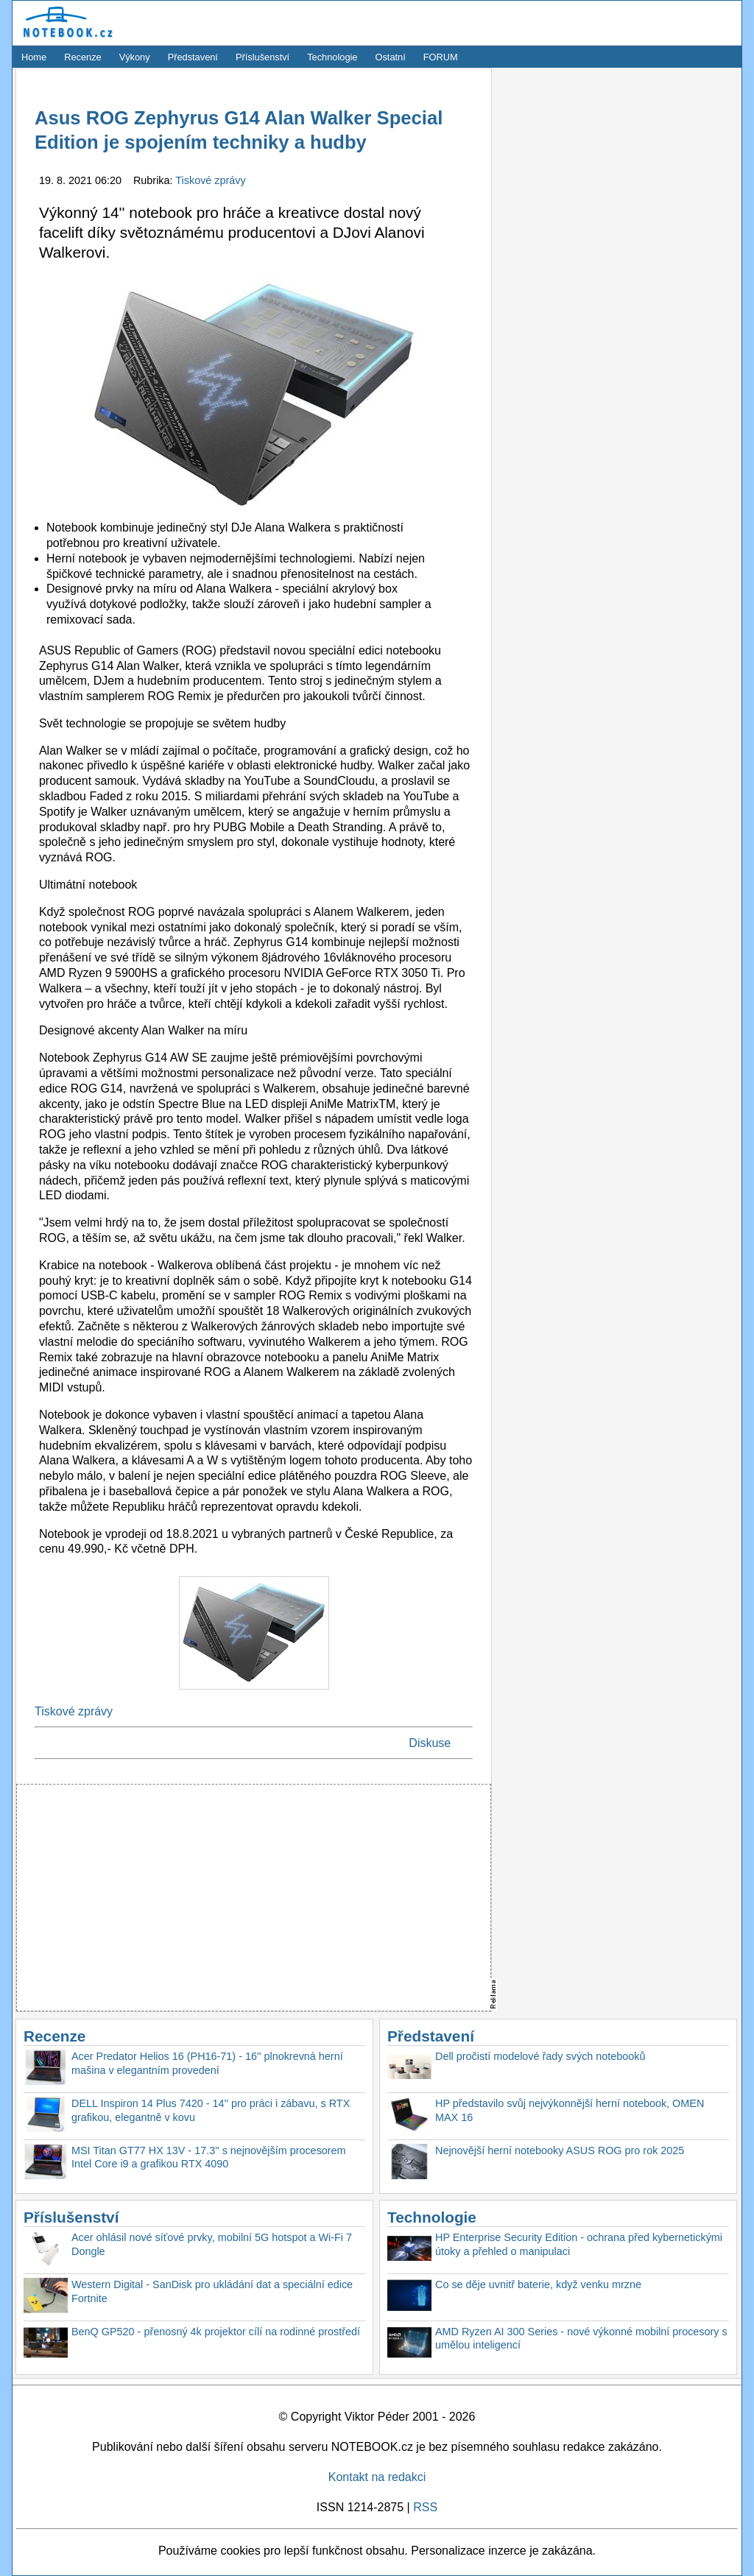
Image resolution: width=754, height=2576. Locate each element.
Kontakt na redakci (377, 2477)
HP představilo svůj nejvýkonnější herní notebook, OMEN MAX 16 (569, 2110)
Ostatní (391, 57)
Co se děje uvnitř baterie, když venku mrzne (538, 2284)
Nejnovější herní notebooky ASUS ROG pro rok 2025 (559, 2150)
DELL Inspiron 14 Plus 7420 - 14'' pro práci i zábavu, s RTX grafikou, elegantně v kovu (210, 2110)
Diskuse (430, 1743)
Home (33, 57)
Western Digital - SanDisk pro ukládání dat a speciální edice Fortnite (212, 2291)
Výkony (134, 57)
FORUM (440, 57)
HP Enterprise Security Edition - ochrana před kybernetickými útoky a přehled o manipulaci (578, 2244)
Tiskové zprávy (210, 180)
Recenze (83, 57)
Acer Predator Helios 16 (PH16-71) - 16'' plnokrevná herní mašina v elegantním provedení (207, 2063)
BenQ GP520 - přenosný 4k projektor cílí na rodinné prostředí (215, 2331)
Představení (193, 57)
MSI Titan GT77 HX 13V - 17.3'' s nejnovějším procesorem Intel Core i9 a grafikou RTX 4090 (208, 2157)
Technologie (332, 57)
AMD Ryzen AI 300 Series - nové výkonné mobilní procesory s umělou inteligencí (581, 2338)
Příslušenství (262, 57)
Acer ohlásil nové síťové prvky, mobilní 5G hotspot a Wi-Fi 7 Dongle (211, 2244)
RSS (425, 2507)
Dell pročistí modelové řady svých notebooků (540, 2056)
